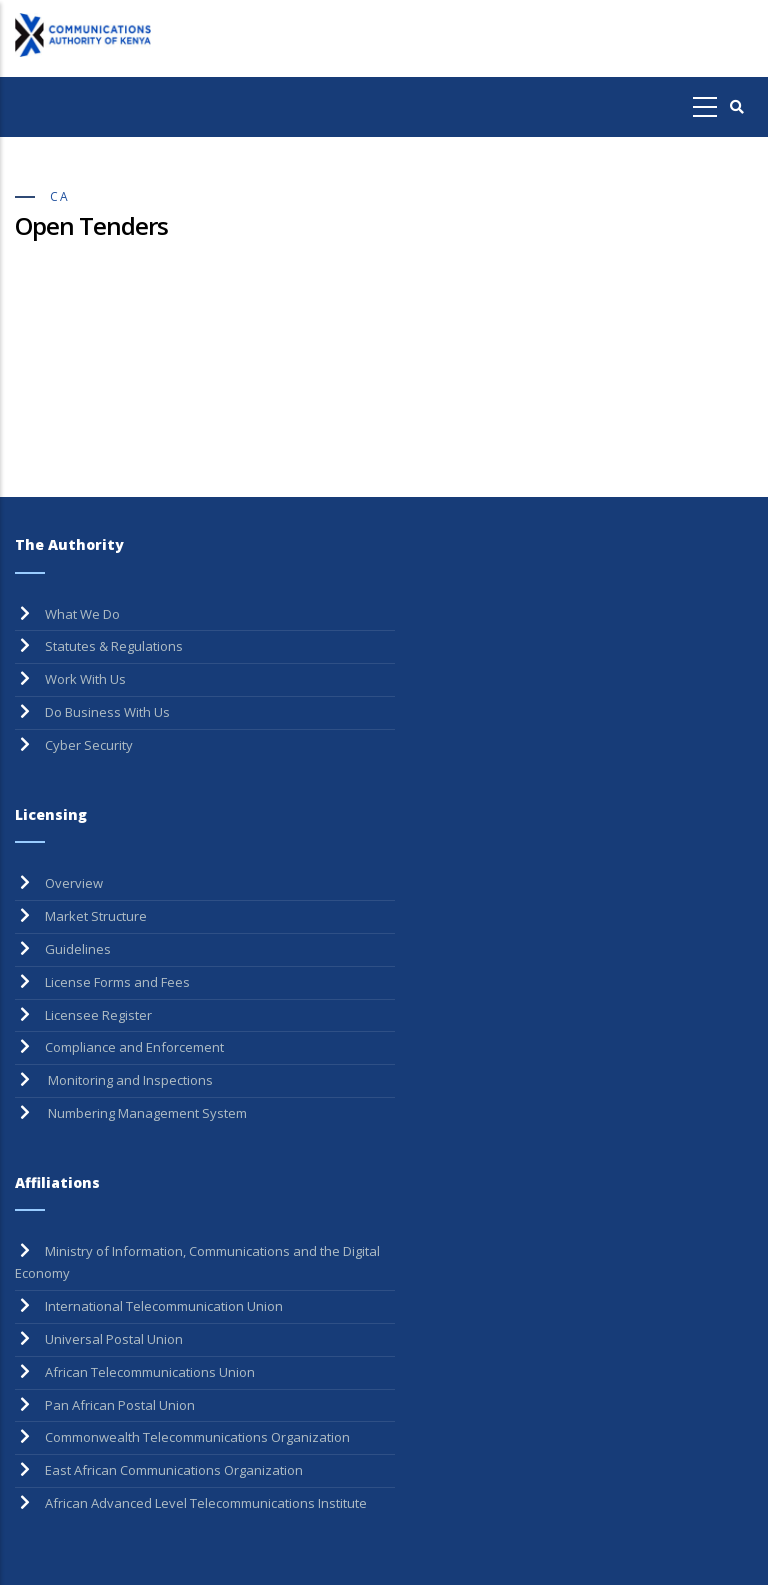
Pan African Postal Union (120, 1405)
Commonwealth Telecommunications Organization (197, 1437)
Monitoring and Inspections (129, 1080)
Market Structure (96, 916)
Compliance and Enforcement (134, 1047)
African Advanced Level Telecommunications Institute (206, 1503)
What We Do (82, 614)
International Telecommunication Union (164, 1306)
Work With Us (85, 679)
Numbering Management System (146, 1113)
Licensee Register (98, 1015)
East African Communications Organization (174, 1470)
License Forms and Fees (117, 982)
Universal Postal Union (114, 1339)
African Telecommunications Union (150, 1372)
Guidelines (78, 949)
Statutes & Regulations (114, 646)
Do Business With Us (107, 712)
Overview (74, 883)
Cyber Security (89, 745)
